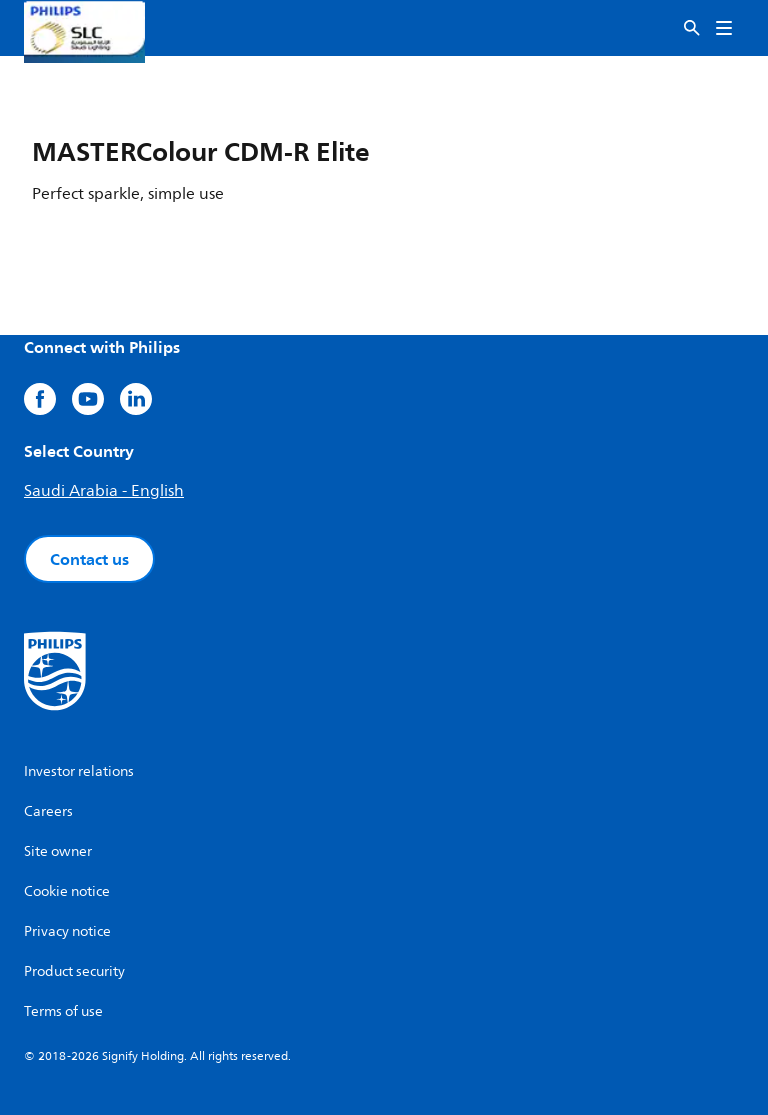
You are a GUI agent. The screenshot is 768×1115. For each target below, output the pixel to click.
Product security (74, 971)
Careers (48, 811)
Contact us (89, 559)
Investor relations (79, 771)
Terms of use (63, 1011)
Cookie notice (67, 891)
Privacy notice (67, 931)
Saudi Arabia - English (104, 491)
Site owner (58, 851)
